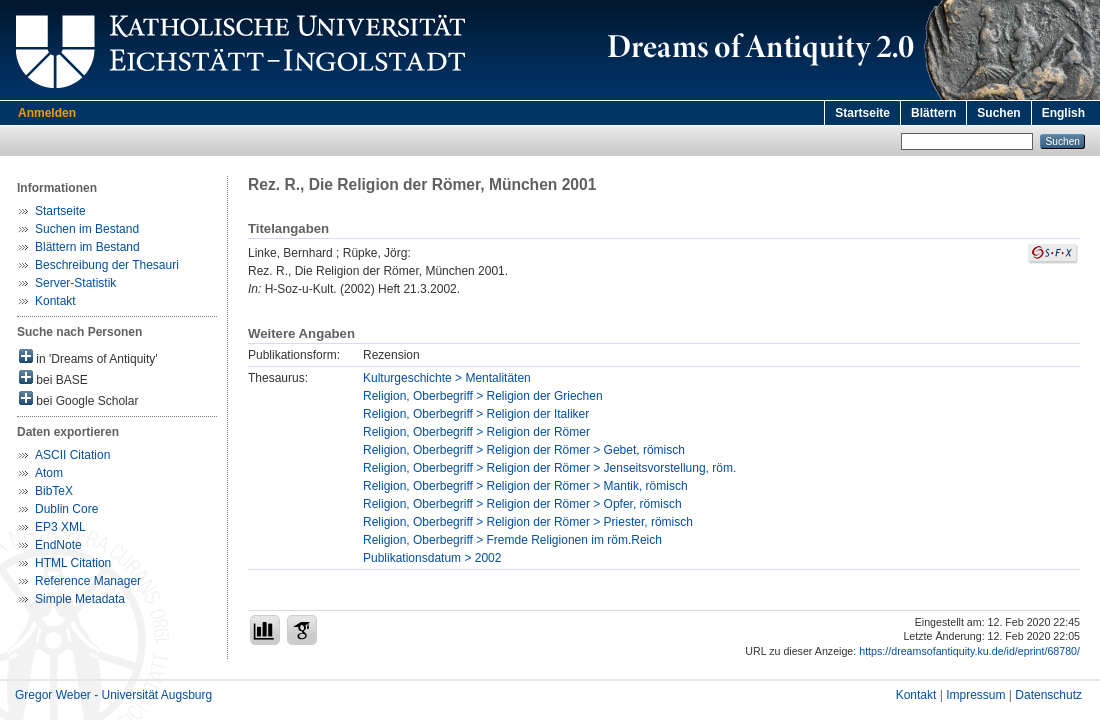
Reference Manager (88, 581)
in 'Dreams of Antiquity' (88, 357)
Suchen (998, 113)
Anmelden (47, 113)
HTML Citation (73, 563)
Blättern (933, 113)
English (1063, 113)
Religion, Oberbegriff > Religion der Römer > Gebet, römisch (524, 450)
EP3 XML (60, 527)
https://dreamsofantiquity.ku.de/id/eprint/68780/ (969, 651)
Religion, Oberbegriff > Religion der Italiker (476, 414)
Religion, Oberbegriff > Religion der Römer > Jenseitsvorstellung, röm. (549, 468)
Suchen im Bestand (87, 229)
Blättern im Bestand (87, 247)
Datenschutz (1048, 695)
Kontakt (55, 301)
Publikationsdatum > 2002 (432, 558)
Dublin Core (66, 509)
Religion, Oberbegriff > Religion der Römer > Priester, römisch (528, 522)
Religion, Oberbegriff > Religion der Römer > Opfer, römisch (522, 504)
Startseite (862, 113)
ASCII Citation (72, 455)
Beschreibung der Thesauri (107, 265)
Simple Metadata (80, 599)
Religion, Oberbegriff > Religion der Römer (476, 432)
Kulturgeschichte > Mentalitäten (447, 378)
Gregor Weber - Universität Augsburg (113, 695)
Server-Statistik (75, 283)
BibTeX (54, 491)
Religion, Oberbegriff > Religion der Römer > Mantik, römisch (525, 486)
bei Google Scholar (78, 399)
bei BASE (53, 378)
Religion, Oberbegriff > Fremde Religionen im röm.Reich (512, 540)
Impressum (975, 695)
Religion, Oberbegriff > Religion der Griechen (483, 396)
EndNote (58, 545)
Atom (49, 473)
